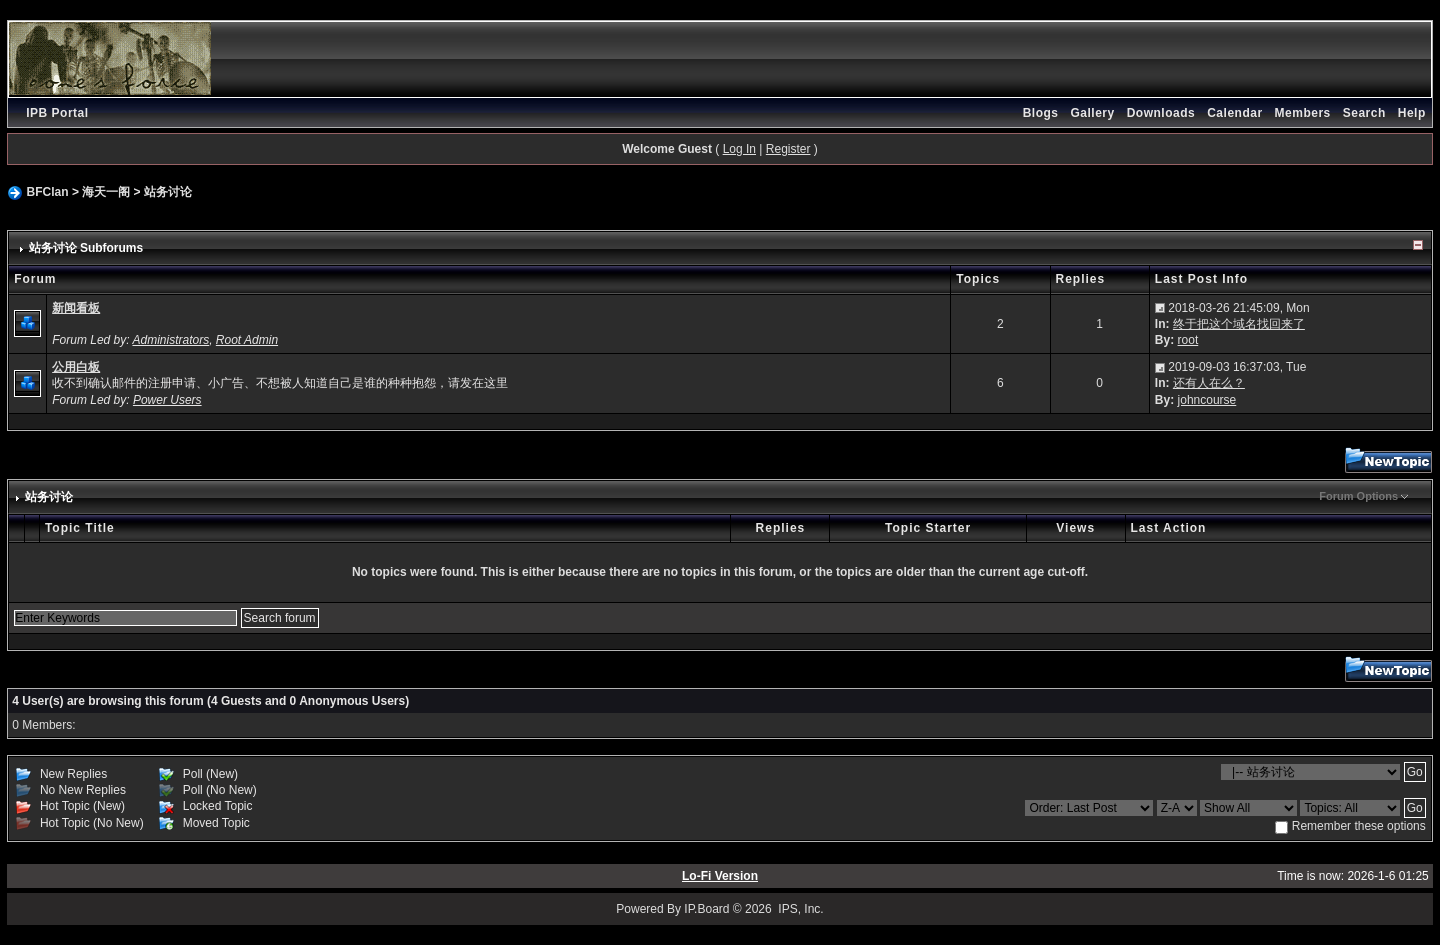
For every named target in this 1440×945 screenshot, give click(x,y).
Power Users (167, 400)
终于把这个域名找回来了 (1239, 324)
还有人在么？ (1209, 383)
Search (1364, 113)
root (1188, 340)
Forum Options (1358, 496)
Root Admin (247, 340)
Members (1303, 113)
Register (788, 149)
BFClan (48, 192)
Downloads (1161, 113)
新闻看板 (76, 308)
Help (1412, 113)
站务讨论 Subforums (86, 248)
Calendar (1234, 113)
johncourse (1207, 400)
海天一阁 (106, 192)
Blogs (1041, 113)
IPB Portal (57, 113)
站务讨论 (168, 192)
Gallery (1092, 113)
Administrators (170, 340)
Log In (739, 149)
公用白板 (76, 367)
